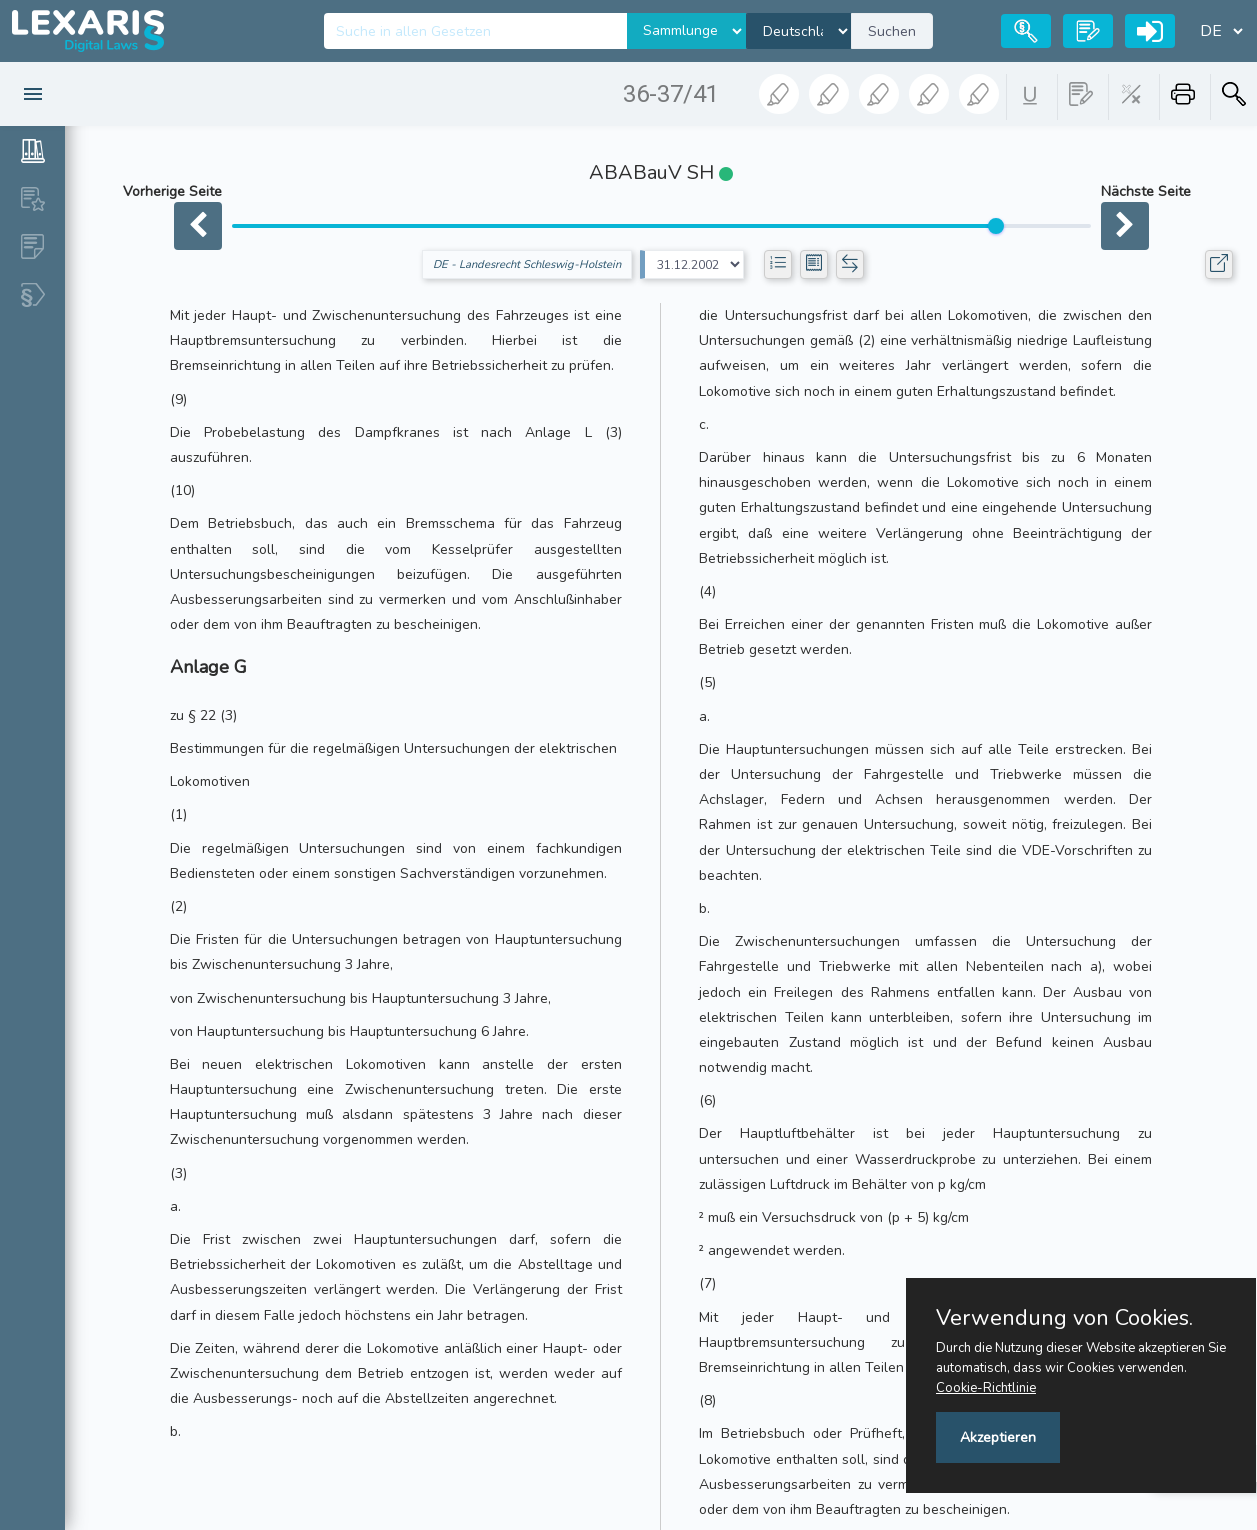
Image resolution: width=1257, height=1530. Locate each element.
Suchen (892, 31)
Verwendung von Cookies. (1064, 1318)
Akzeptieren (998, 1437)
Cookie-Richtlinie (986, 1388)
